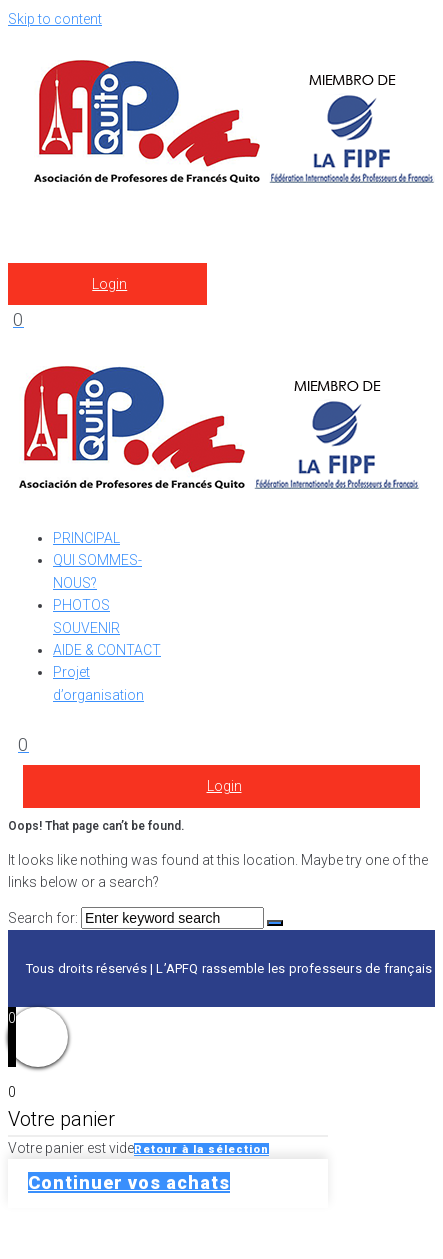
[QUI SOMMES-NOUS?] (113, 571)
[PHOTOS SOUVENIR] (113, 616)
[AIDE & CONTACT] (113, 650)
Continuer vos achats (129, 1182)
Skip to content (55, 19)
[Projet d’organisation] (113, 683)
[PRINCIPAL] (113, 538)
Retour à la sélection (201, 1149)
